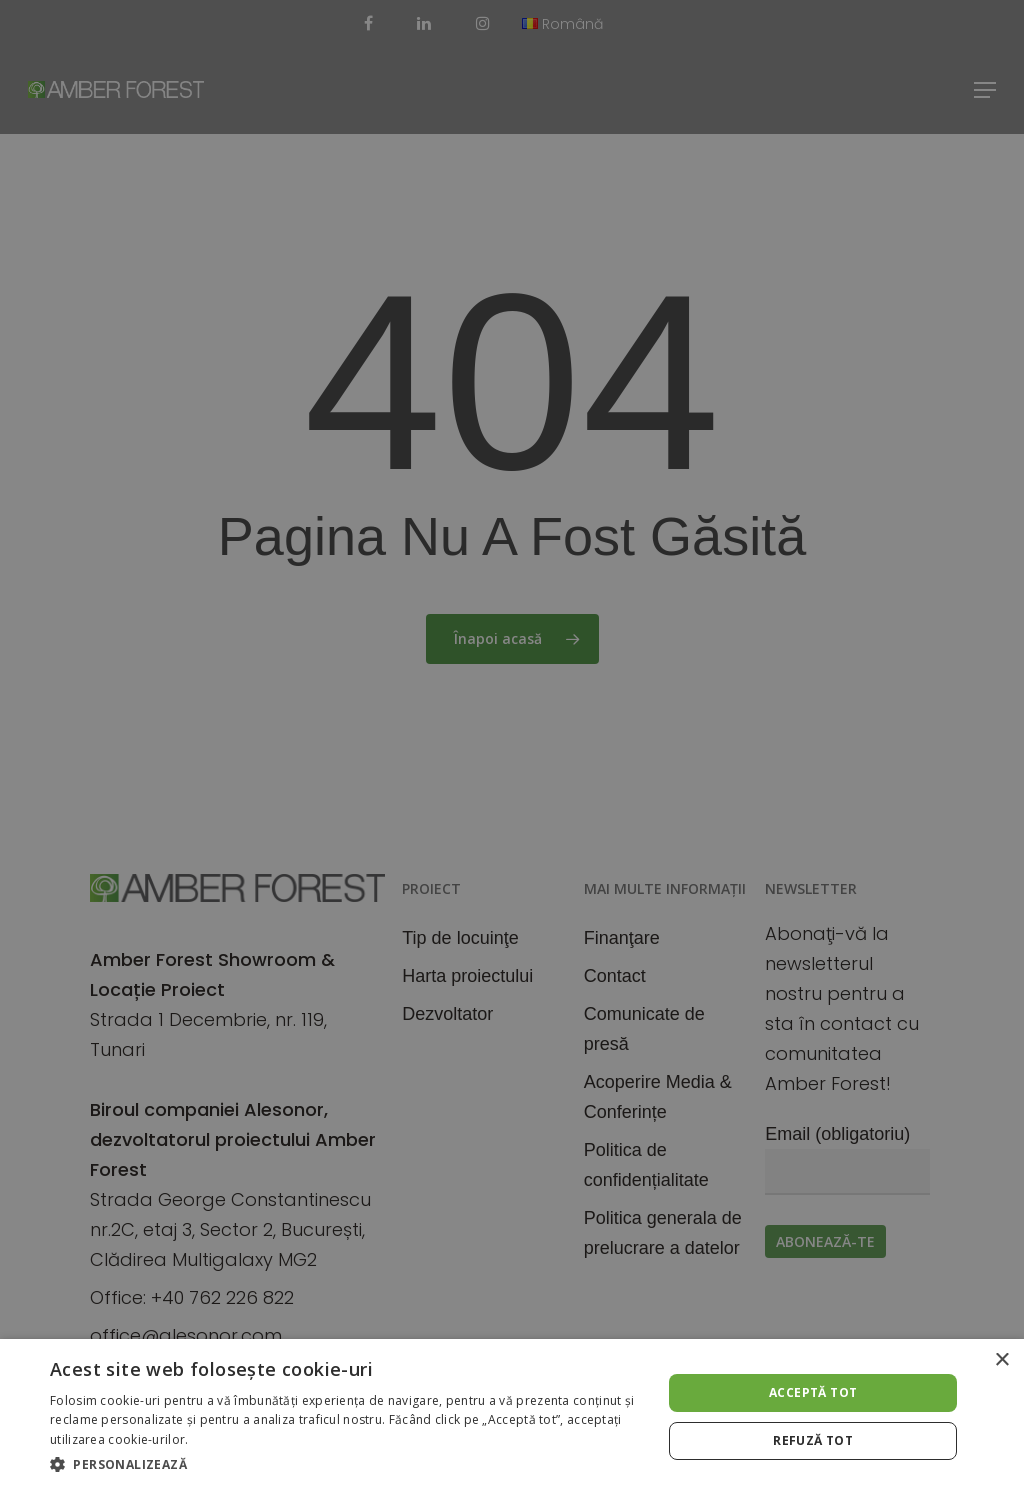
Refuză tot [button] (813, 1440)
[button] (347, 1465)
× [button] (1001, 1360)
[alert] (512, 747)
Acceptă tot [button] (813, 1392)
